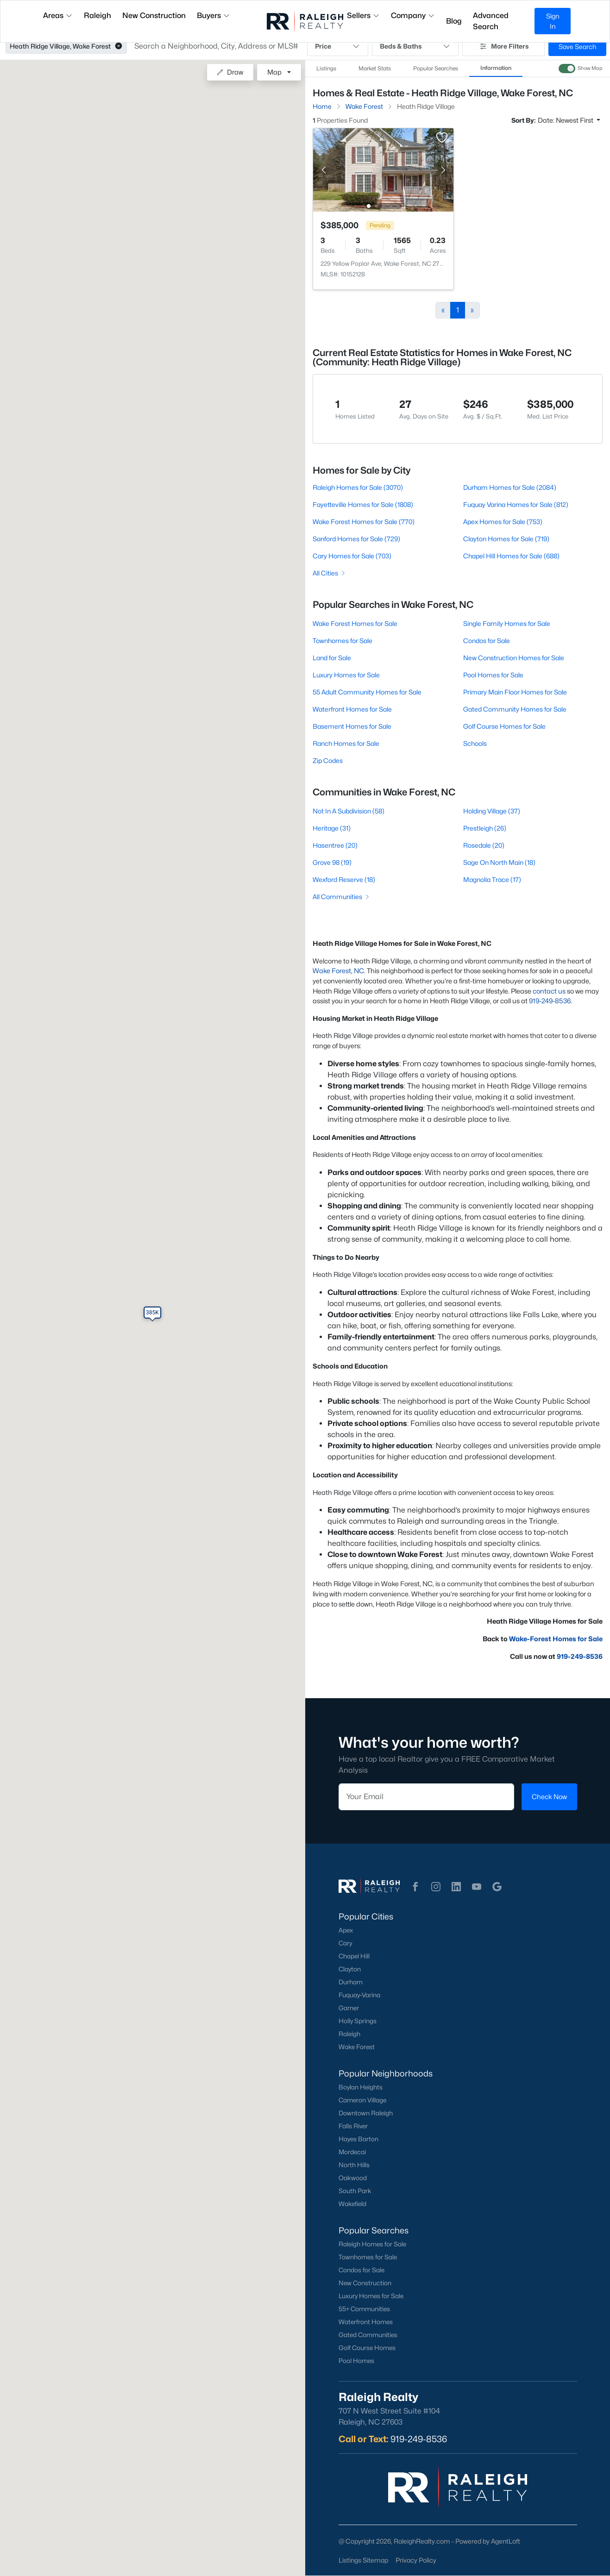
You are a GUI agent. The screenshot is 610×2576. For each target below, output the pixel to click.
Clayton (350, 1969)
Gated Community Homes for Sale (514, 709)
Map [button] (274, 72)
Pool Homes (356, 2360)
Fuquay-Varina (359, 1995)
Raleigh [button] (97, 15)
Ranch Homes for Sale (346, 743)
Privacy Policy (416, 2560)
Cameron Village (362, 2100)
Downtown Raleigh (366, 2113)
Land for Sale (332, 658)
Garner (349, 2008)
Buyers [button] (213, 15)
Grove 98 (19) (332, 862)
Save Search (577, 46)
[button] (118, 46)
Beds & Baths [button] (415, 46)
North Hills (354, 2165)
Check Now (548, 1797)
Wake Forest (357, 2047)
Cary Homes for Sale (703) (352, 556)
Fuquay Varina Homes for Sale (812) (515, 504)
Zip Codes (328, 760)
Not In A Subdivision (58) (348, 811)
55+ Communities (364, 2309)
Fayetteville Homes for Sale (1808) (363, 504)
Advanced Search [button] (491, 21)
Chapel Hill (354, 1956)
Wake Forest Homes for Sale (355, 623)
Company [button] (413, 15)
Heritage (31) (332, 828)
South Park (355, 2191)
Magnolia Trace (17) (492, 879)
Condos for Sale (486, 640)
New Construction (365, 2283)
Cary (345, 1943)
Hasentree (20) (335, 845)
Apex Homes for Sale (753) (502, 521)
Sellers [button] (363, 15)
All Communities (342, 896)
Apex (346, 1930)
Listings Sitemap (363, 2560)
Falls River (353, 2126)
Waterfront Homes (366, 2322)
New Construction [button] (154, 15)
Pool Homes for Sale (493, 675)
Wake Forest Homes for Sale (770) (364, 521)
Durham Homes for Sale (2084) (509, 487)
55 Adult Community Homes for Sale (367, 692)
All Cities (329, 573)
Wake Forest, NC (338, 971)
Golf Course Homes (367, 2347)
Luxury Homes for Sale (346, 675)
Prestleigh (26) (484, 828)
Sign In (553, 21)
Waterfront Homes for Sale (352, 709)
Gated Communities (368, 2334)
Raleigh (349, 2034)
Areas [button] (58, 15)
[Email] (426, 1796)
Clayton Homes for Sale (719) (506, 539)
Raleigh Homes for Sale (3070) (358, 487)
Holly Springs (358, 2021)
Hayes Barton (358, 2139)
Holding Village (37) (491, 811)
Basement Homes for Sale (352, 726)
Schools (475, 743)
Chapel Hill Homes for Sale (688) (511, 556)
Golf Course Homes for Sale (504, 726)
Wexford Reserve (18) (344, 879)
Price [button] (337, 46)
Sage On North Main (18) (499, 862)
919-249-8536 (550, 1001)
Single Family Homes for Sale (506, 623)
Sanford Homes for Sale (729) (356, 539)
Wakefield (352, 2203)
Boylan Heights (361, 2087)
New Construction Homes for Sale (513, 658)
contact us (549, 991)
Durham (351, 1982)
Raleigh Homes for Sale (372, 2244)
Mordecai (352, 2152)
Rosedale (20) (483, 845)
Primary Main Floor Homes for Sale (515, 692)
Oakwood (353, 2178)
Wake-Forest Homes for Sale (556, 1639)
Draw (230, 72)
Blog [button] (454, 21)
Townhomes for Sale (342, 640)
